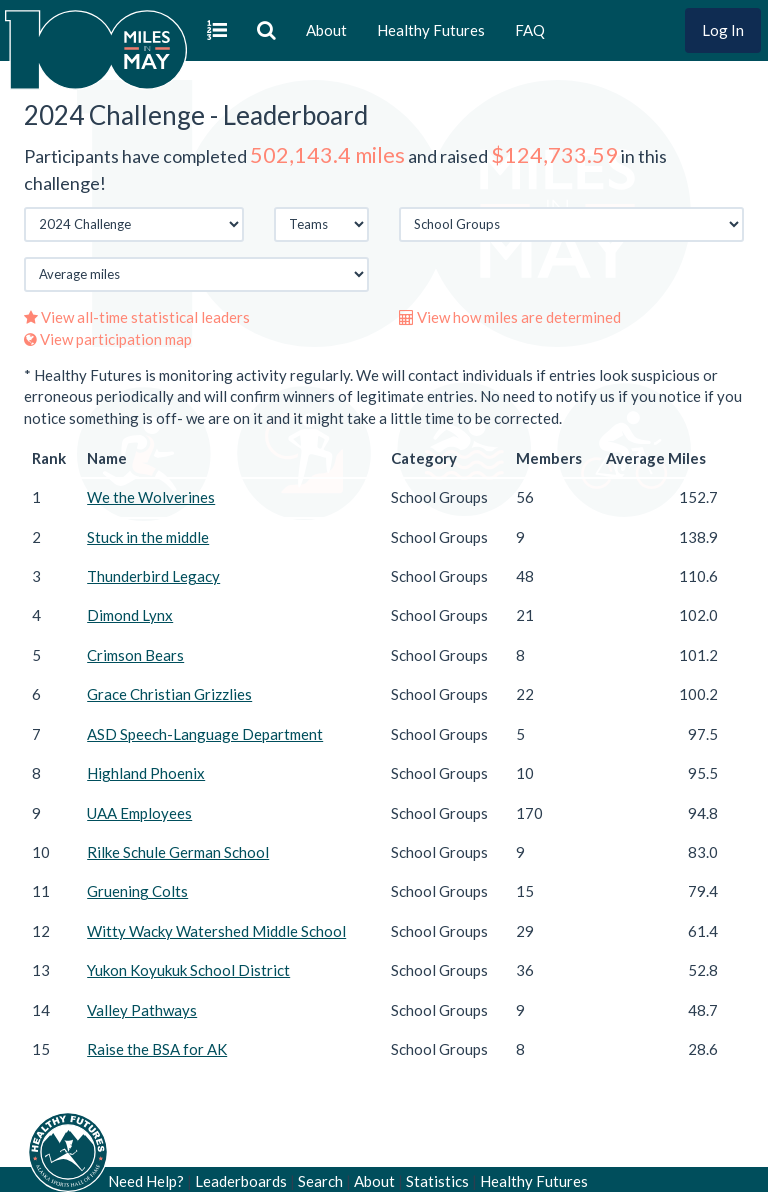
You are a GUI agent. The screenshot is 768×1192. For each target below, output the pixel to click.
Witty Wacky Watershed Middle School (216, 931)
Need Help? (146, 1181)
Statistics (437, 1181)
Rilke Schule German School (178, 852)
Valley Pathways (142, 1010)
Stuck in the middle (148, 537)
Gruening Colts (137, 891)
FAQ (530, 30)
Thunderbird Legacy (153, 576)
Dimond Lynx (130, 615)
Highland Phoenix (146, 773)
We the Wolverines (151, 497)
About (326, 30)
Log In (723, 30)
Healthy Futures (431, 30)
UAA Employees (139, 813)
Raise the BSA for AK (157, 1049)
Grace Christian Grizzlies (169, 694)
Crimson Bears (135, 655)
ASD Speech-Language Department (205, 734)
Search (320, 1181)
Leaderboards (241, 1181)
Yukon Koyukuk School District (188, 970)
